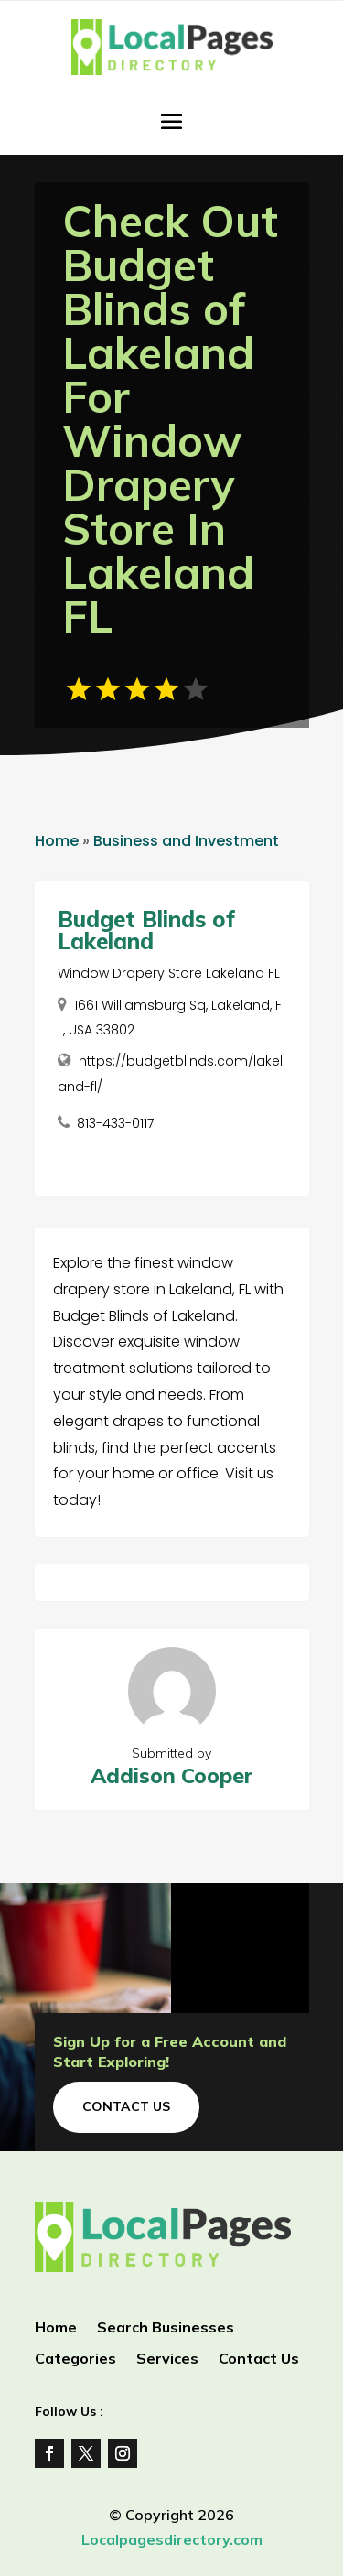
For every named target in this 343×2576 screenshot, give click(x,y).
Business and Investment (186, 840)
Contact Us (126, 2106)
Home (57, 840)
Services (167, 2359)
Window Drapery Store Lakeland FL (169, 973)
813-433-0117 (115, 1123)
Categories (75, 2359)
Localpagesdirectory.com (172, 2539)
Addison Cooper (172, 1775)
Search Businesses (165, 2328)
